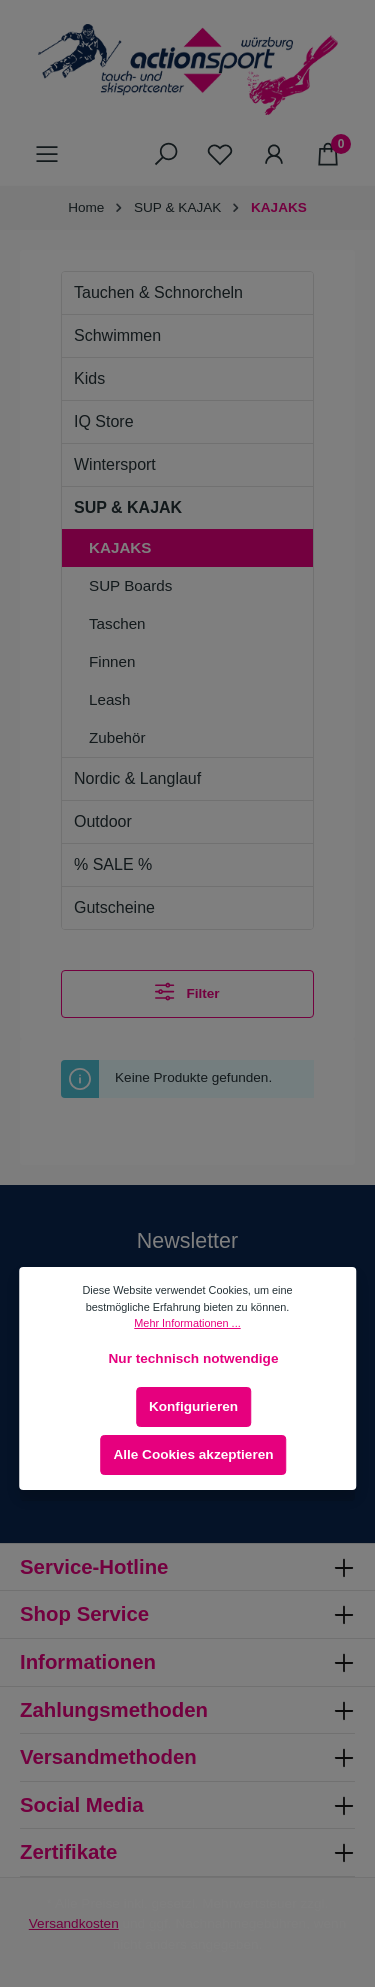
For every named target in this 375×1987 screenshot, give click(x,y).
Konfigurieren (193, 1406)
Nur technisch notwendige (194, 1358)
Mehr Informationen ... (187, 1323)
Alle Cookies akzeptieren (193, 1454)
